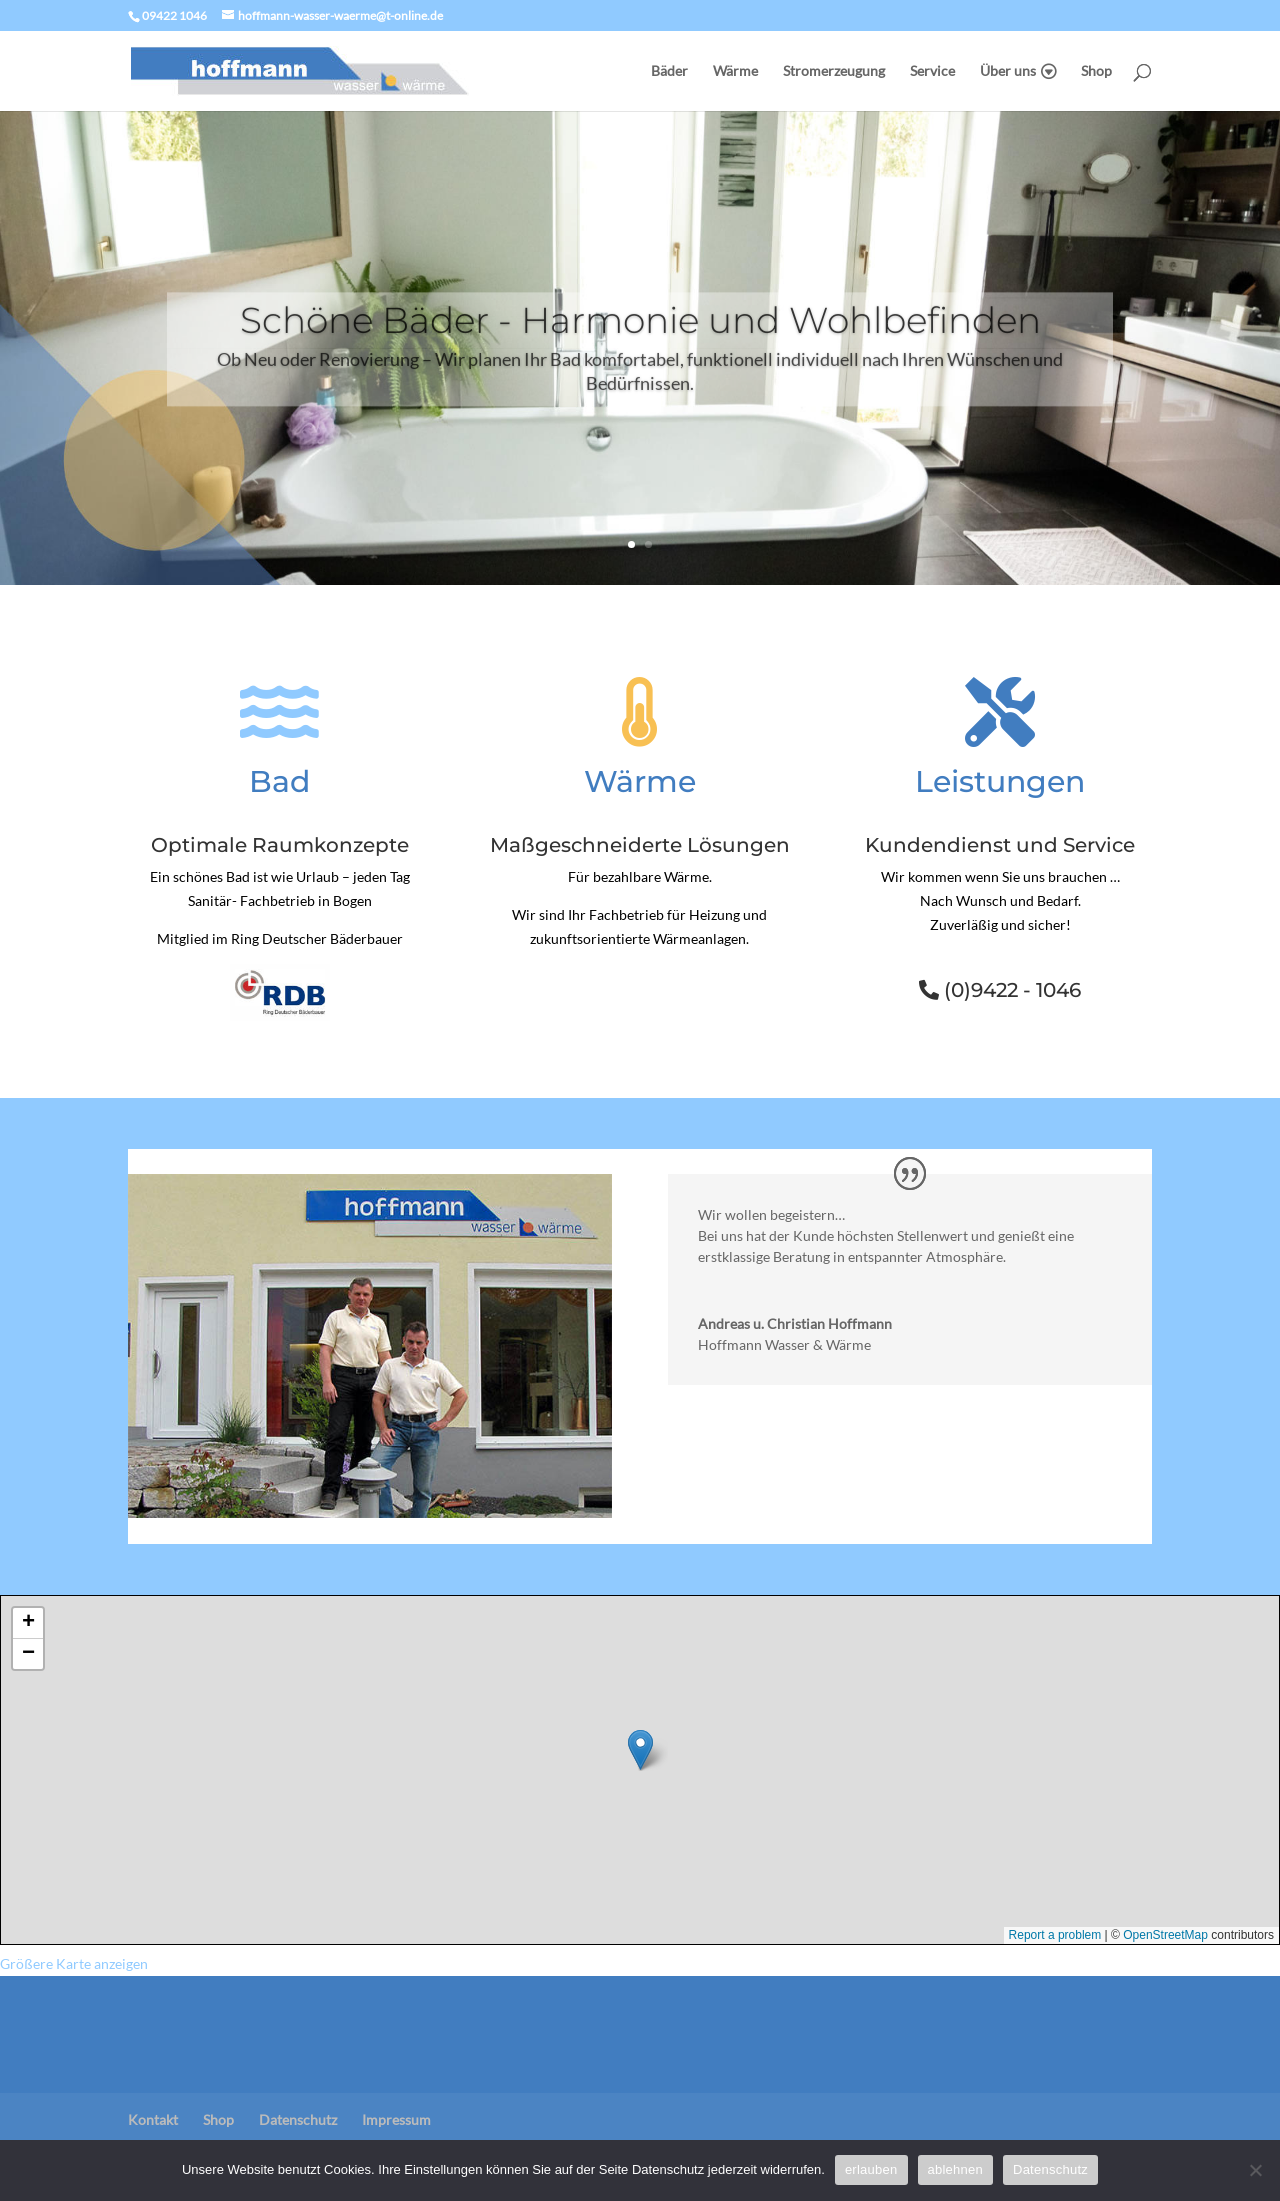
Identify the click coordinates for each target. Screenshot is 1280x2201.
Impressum (396, 2119)
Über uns (1008, 71)
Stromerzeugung (834, 71)
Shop (1096, 71)
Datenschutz (298, 2119)
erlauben (871, 2169)
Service (932, 71)
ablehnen (956, 2169)
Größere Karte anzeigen (74, 1963)
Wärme (735, 71)
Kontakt (153, 2119)
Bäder (669, 71)
